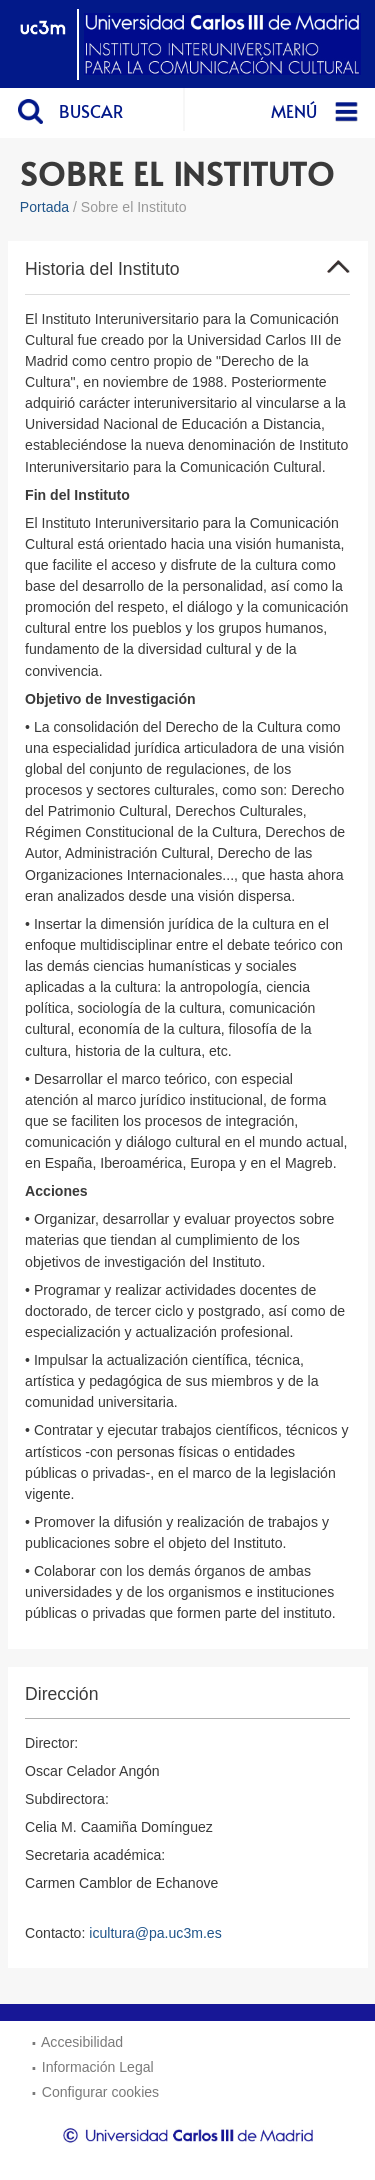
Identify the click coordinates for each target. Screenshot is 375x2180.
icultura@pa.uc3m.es (155, 1933)
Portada (44, 207)
